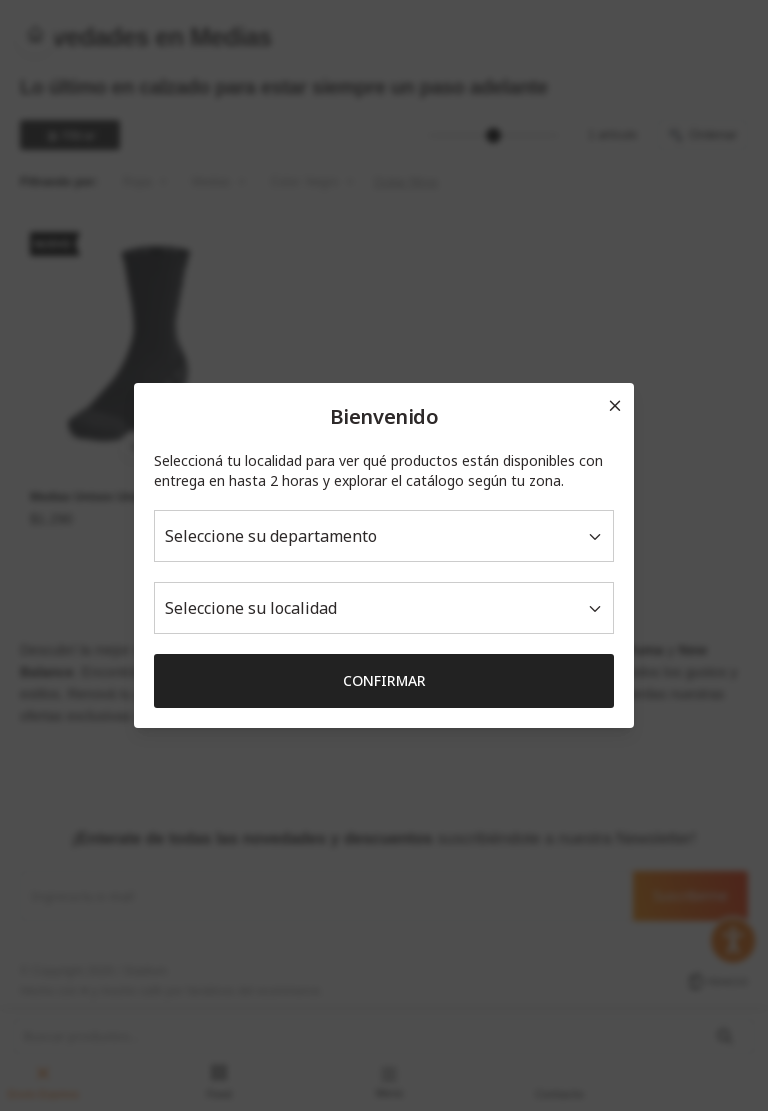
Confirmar (384, 680)
